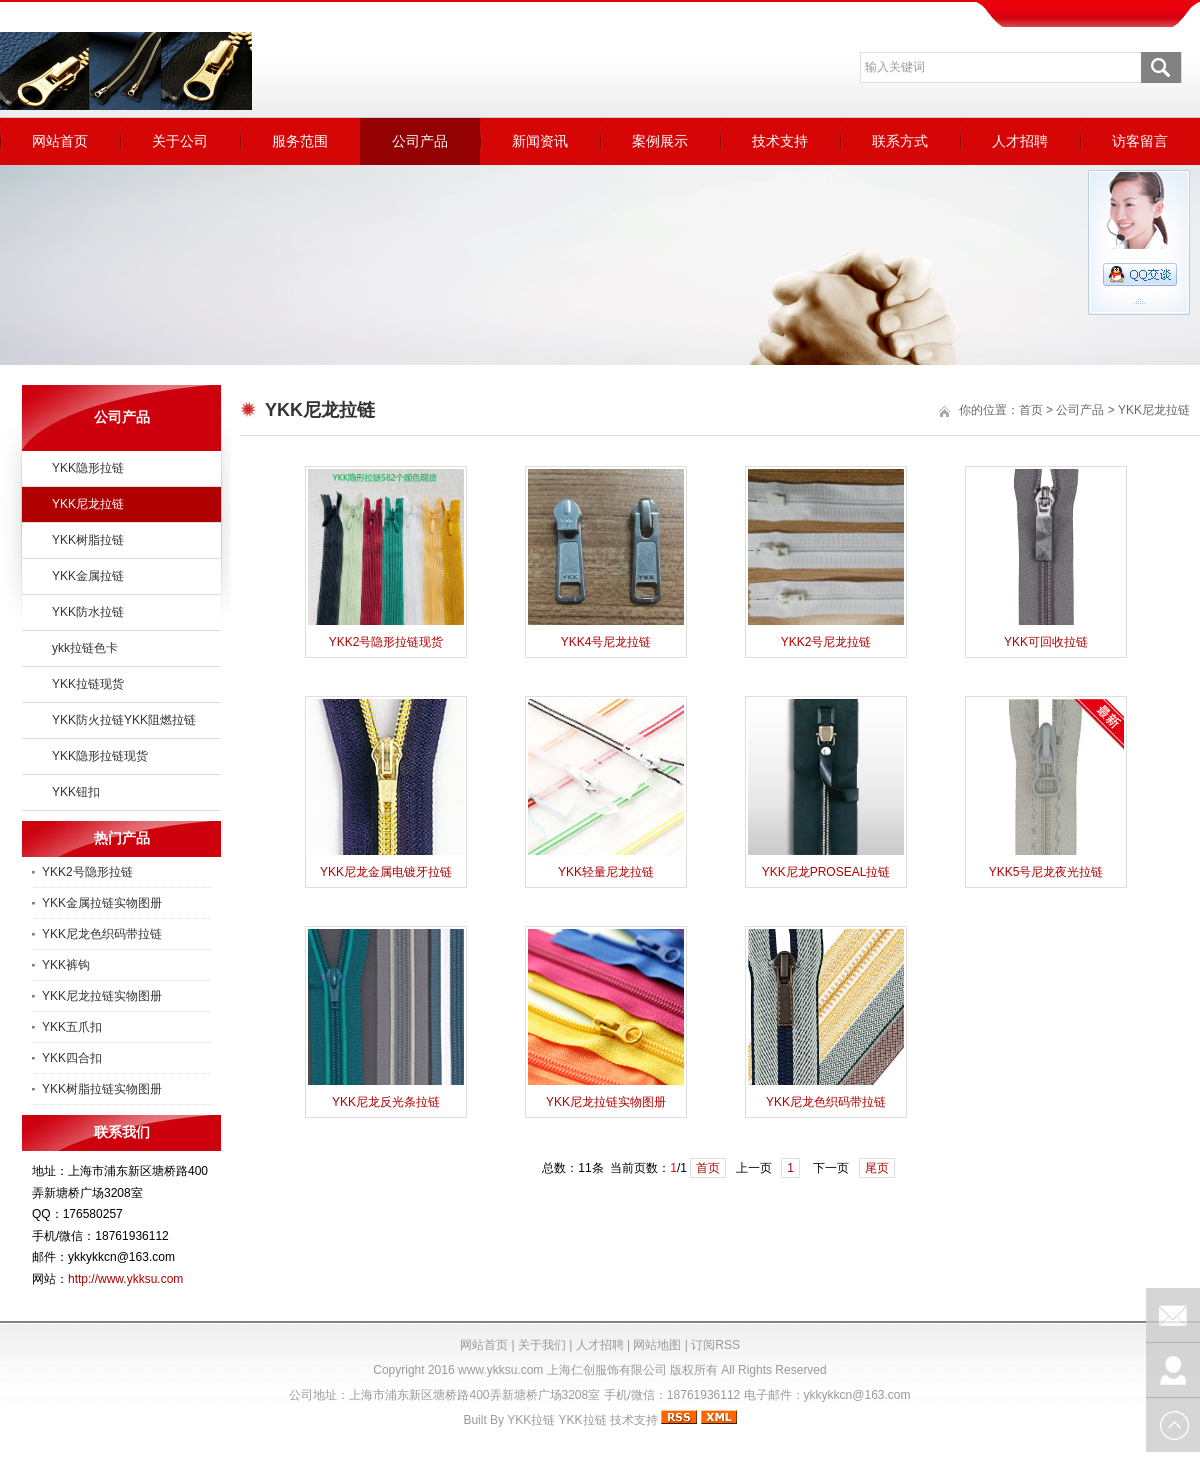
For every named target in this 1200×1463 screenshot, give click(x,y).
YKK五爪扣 (72, 1027)
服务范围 (300, 141)
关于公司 (180, 141)
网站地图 (657, 1345)
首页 (1031, 410)
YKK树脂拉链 (88, 540)
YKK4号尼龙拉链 (606, 642)
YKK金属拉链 (88, 576)
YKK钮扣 (76, 792)
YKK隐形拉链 (88, 468)
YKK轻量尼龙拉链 (606, 872)
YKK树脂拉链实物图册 (102, 1089)
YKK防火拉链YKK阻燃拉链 (124, 720)
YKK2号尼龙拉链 (826, 642)
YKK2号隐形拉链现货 (386, 642)
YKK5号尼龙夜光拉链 (1046, 872)
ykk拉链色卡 (85, 648)
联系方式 (900, 141)
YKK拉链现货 (88, 684)
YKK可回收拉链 (1046, 642)
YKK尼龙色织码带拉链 (102, 934)
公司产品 (420, 141)
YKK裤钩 (66, 965)
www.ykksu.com (500, 1370)
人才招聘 (1020, 141)
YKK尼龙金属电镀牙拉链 (386, 872)
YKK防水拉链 (88, 612)
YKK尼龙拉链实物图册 (102, 996)
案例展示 (660, 141)
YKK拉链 (531, 1420)
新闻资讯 (540, 141)
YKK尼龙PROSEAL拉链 (826, 872)
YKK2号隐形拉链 (87, 872)
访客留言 (1140, 141)
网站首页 (60, 141)
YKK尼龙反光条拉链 (386, 1102)
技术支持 (780, 141)
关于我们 (542, 1345)
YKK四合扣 (72, 1058)
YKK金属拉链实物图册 (102, 903)
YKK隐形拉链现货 (100, 756)
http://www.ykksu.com (125, 1279)
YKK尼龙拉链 (88, 504)
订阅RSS (715, 1345)
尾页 (877, 1168)
